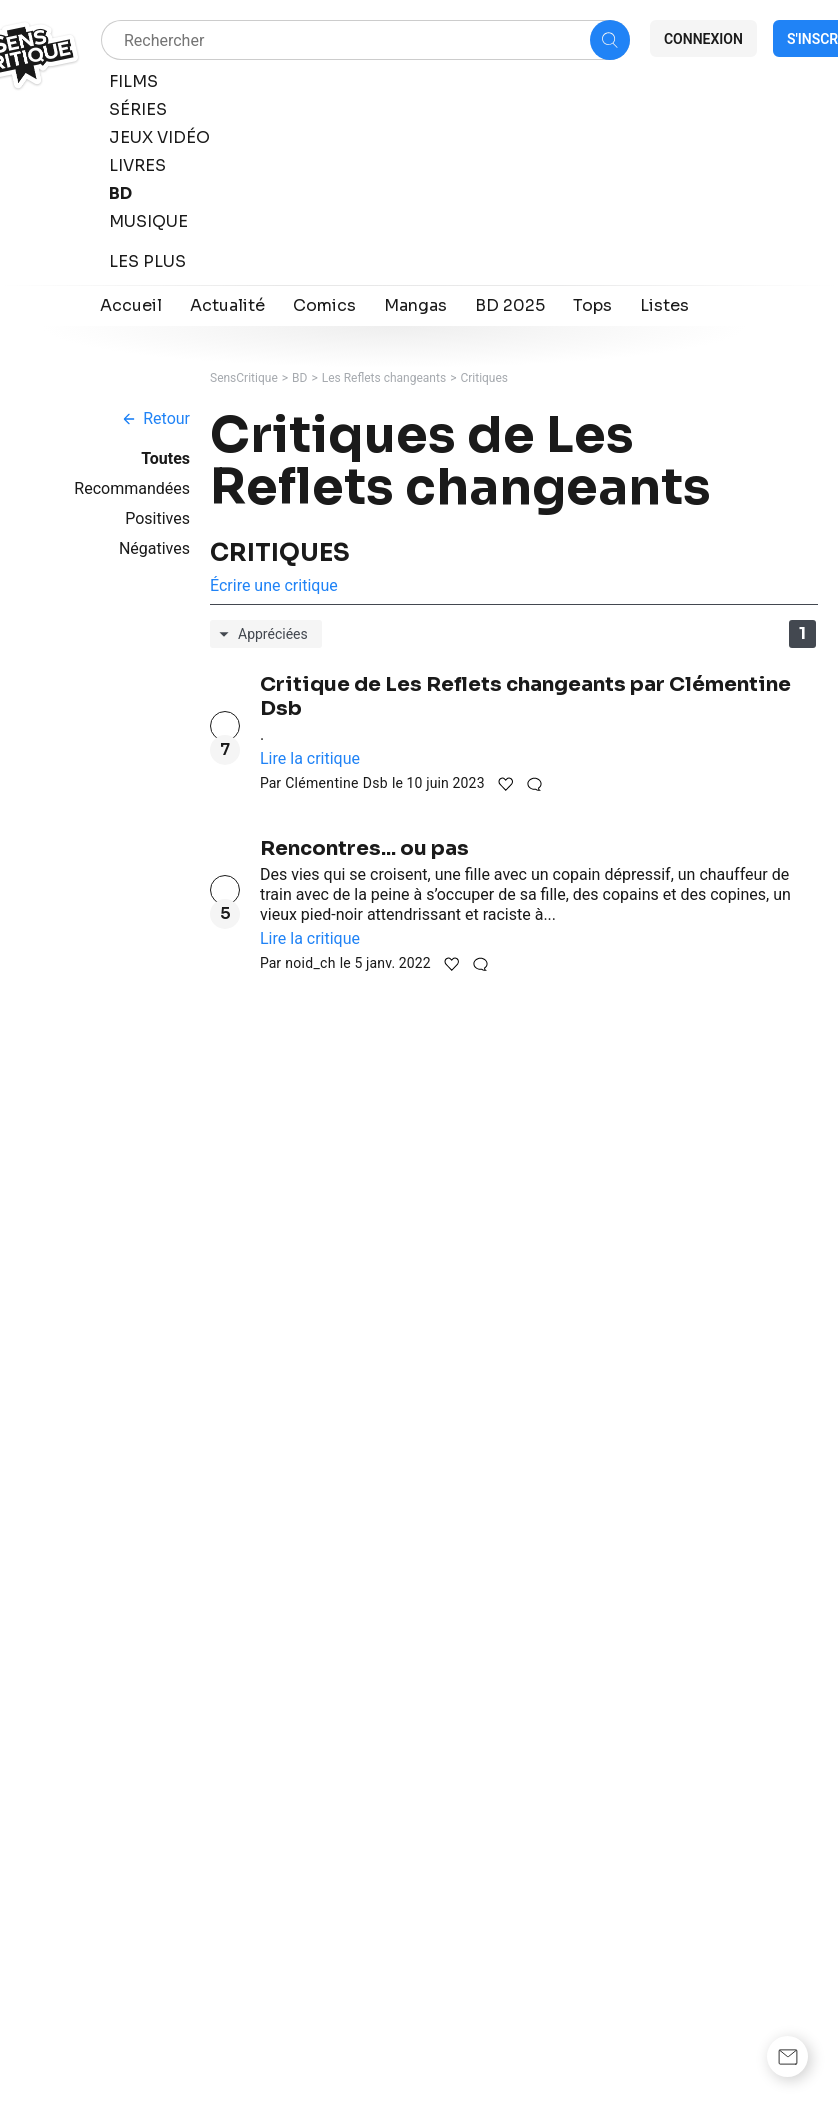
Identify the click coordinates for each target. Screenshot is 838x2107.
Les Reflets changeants (384, 378)
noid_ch (310, 963)
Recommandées (132, 488)
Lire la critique (310, 758)
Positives (157, 518)
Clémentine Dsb (336, 783)
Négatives (154, 548)
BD (299, 378)
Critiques (484, 378)
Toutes (165, 458)
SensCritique (244, 378)
